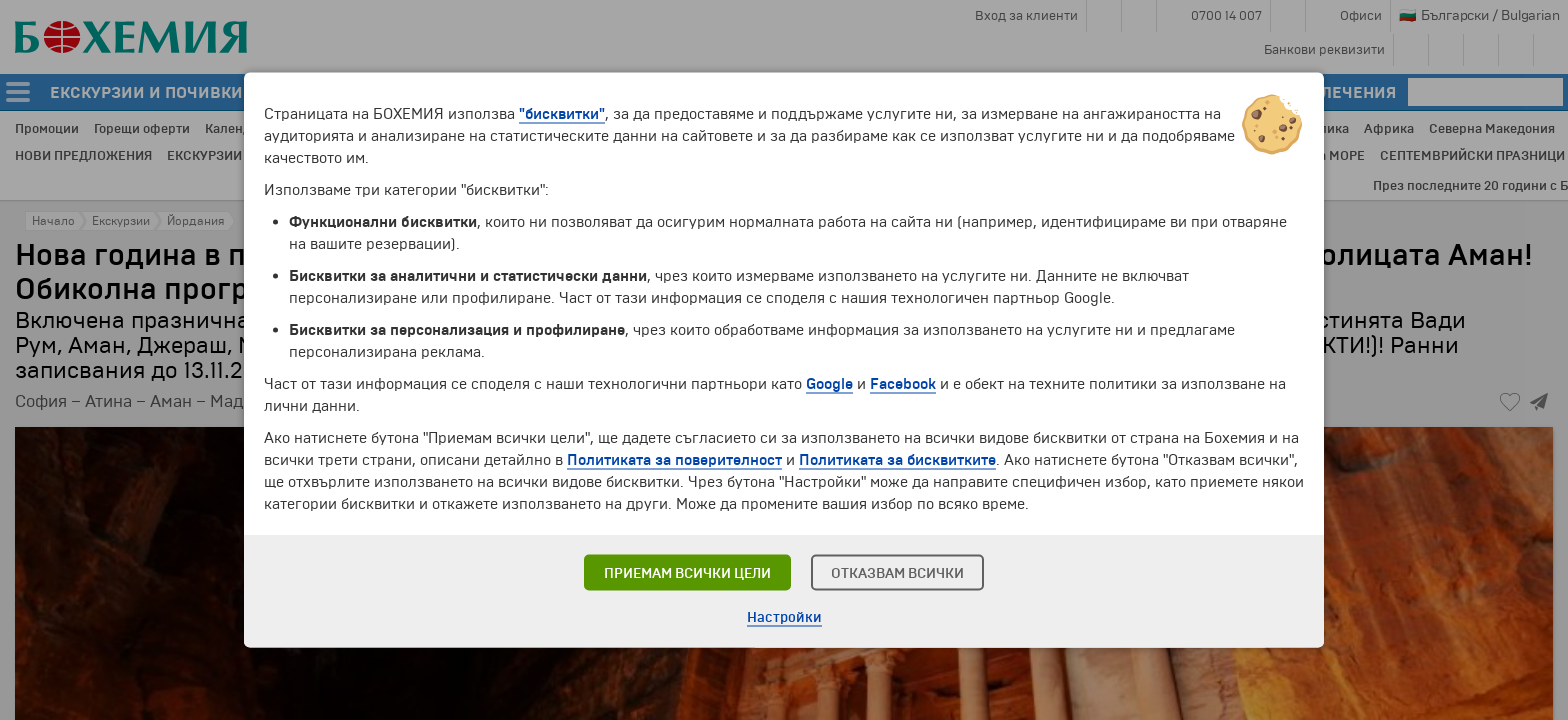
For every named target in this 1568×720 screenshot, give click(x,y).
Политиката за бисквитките (897, 460)
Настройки (784, 617)
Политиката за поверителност (674, 460)
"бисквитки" (562, 114)
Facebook (903, 384)
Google (829, 384)
